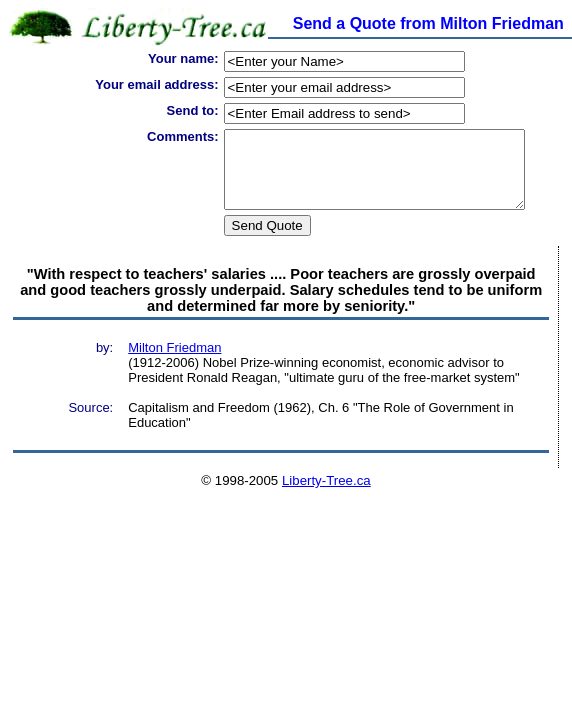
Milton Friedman (174, 362)
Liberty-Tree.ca (326, 495)
